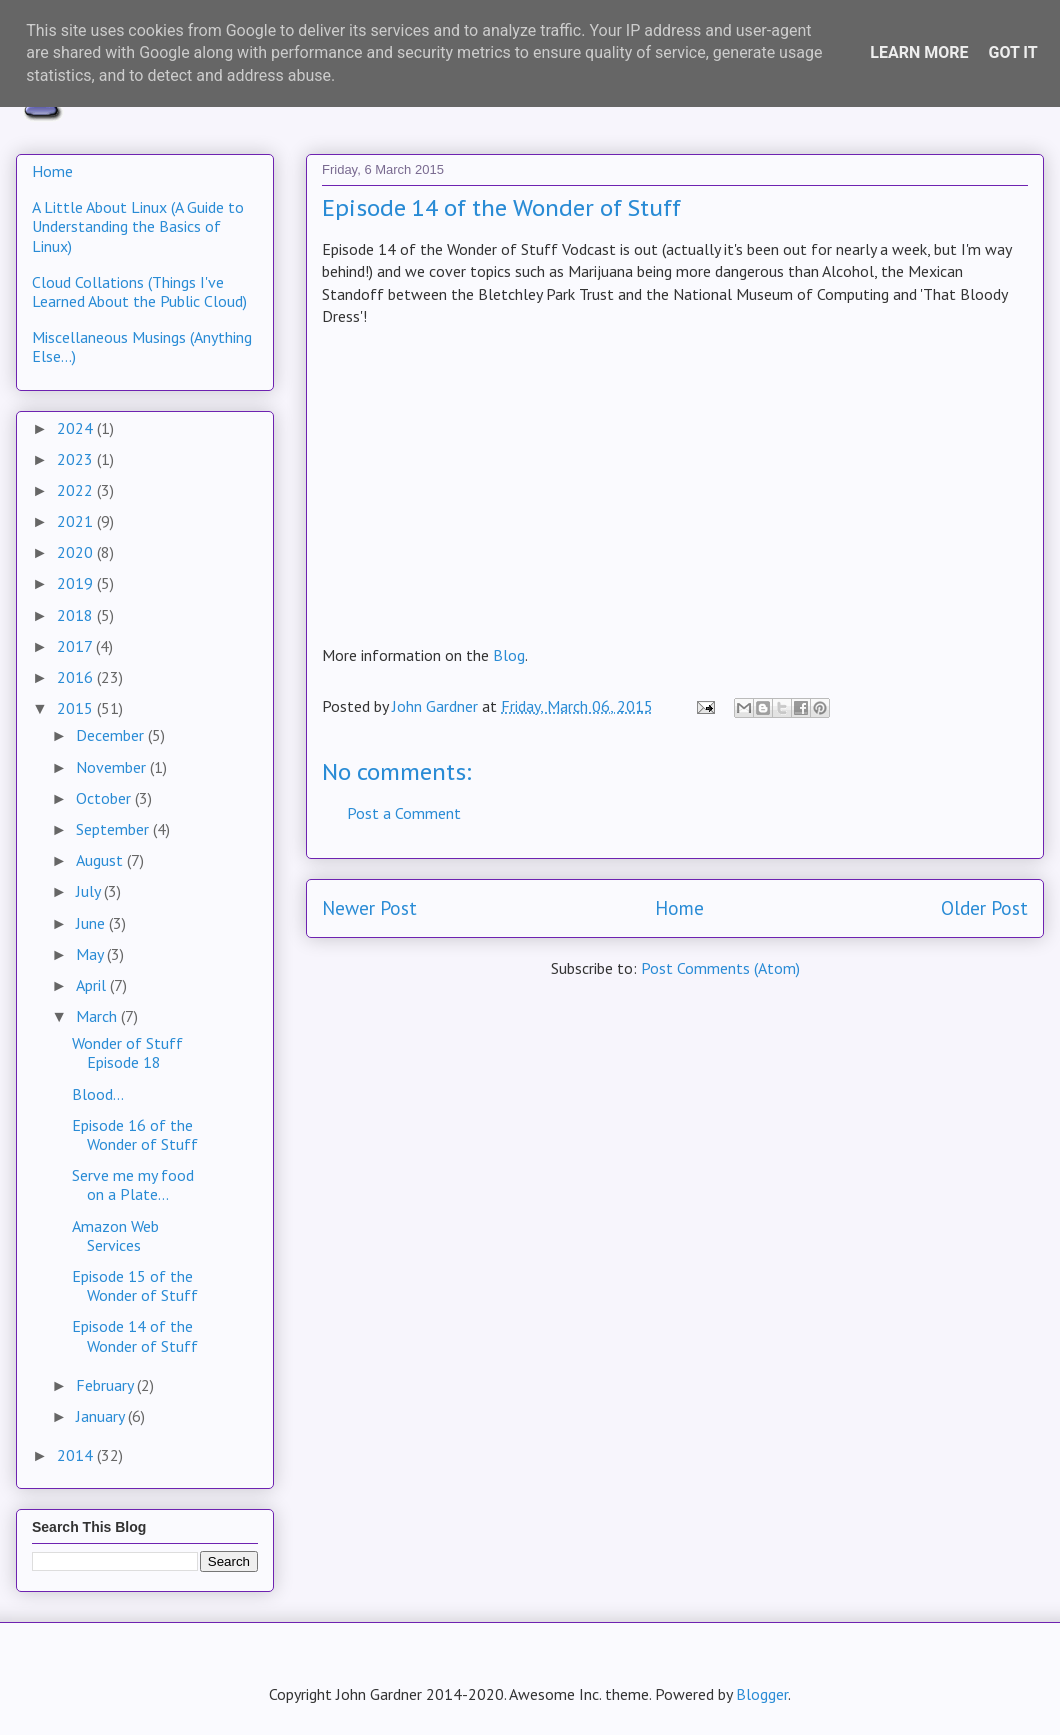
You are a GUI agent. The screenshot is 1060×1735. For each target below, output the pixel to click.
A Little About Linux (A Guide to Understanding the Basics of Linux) (138, 226)
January (102, 1416)
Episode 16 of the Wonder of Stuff (135, 1134)
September (114, 829)
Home (679, 907)
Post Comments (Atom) (720, 968)
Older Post (984, 907)
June (92, 923)
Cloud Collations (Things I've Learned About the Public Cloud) (139, 291)
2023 (77, 459)
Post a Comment (404, 813)
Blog (509, 655)
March (98, 1016)
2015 (77, 708)
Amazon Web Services (115, 1235)
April (93, 985)
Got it (1012, 52)
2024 (77, 428)
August (101, 860)
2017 (76, 646)
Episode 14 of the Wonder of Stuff (135, 1335)
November (113, 767)
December (112, 735)
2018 (77, 615)
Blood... (98, 1094)
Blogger (762, 1694)
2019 (77, 583)
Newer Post (369, 907)
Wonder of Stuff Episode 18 (127, 1052)
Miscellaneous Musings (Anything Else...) (142, 346)
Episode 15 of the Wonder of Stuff (135, 1285)
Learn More (919, 52)
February (106, 1385)
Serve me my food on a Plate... (133, 1184)
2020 (77, 552)
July (90, 891)
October (105, 798)
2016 (77, 677)
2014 (77, 1455)
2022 (77, 490)
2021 (77, 521)
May (91, 954)
